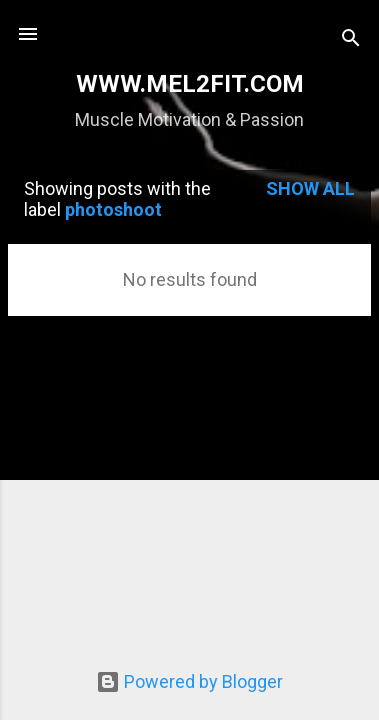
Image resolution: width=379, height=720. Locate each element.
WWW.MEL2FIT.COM (190, 84)
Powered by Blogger (189, 681)
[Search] (351, 40)
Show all (310, 188)
